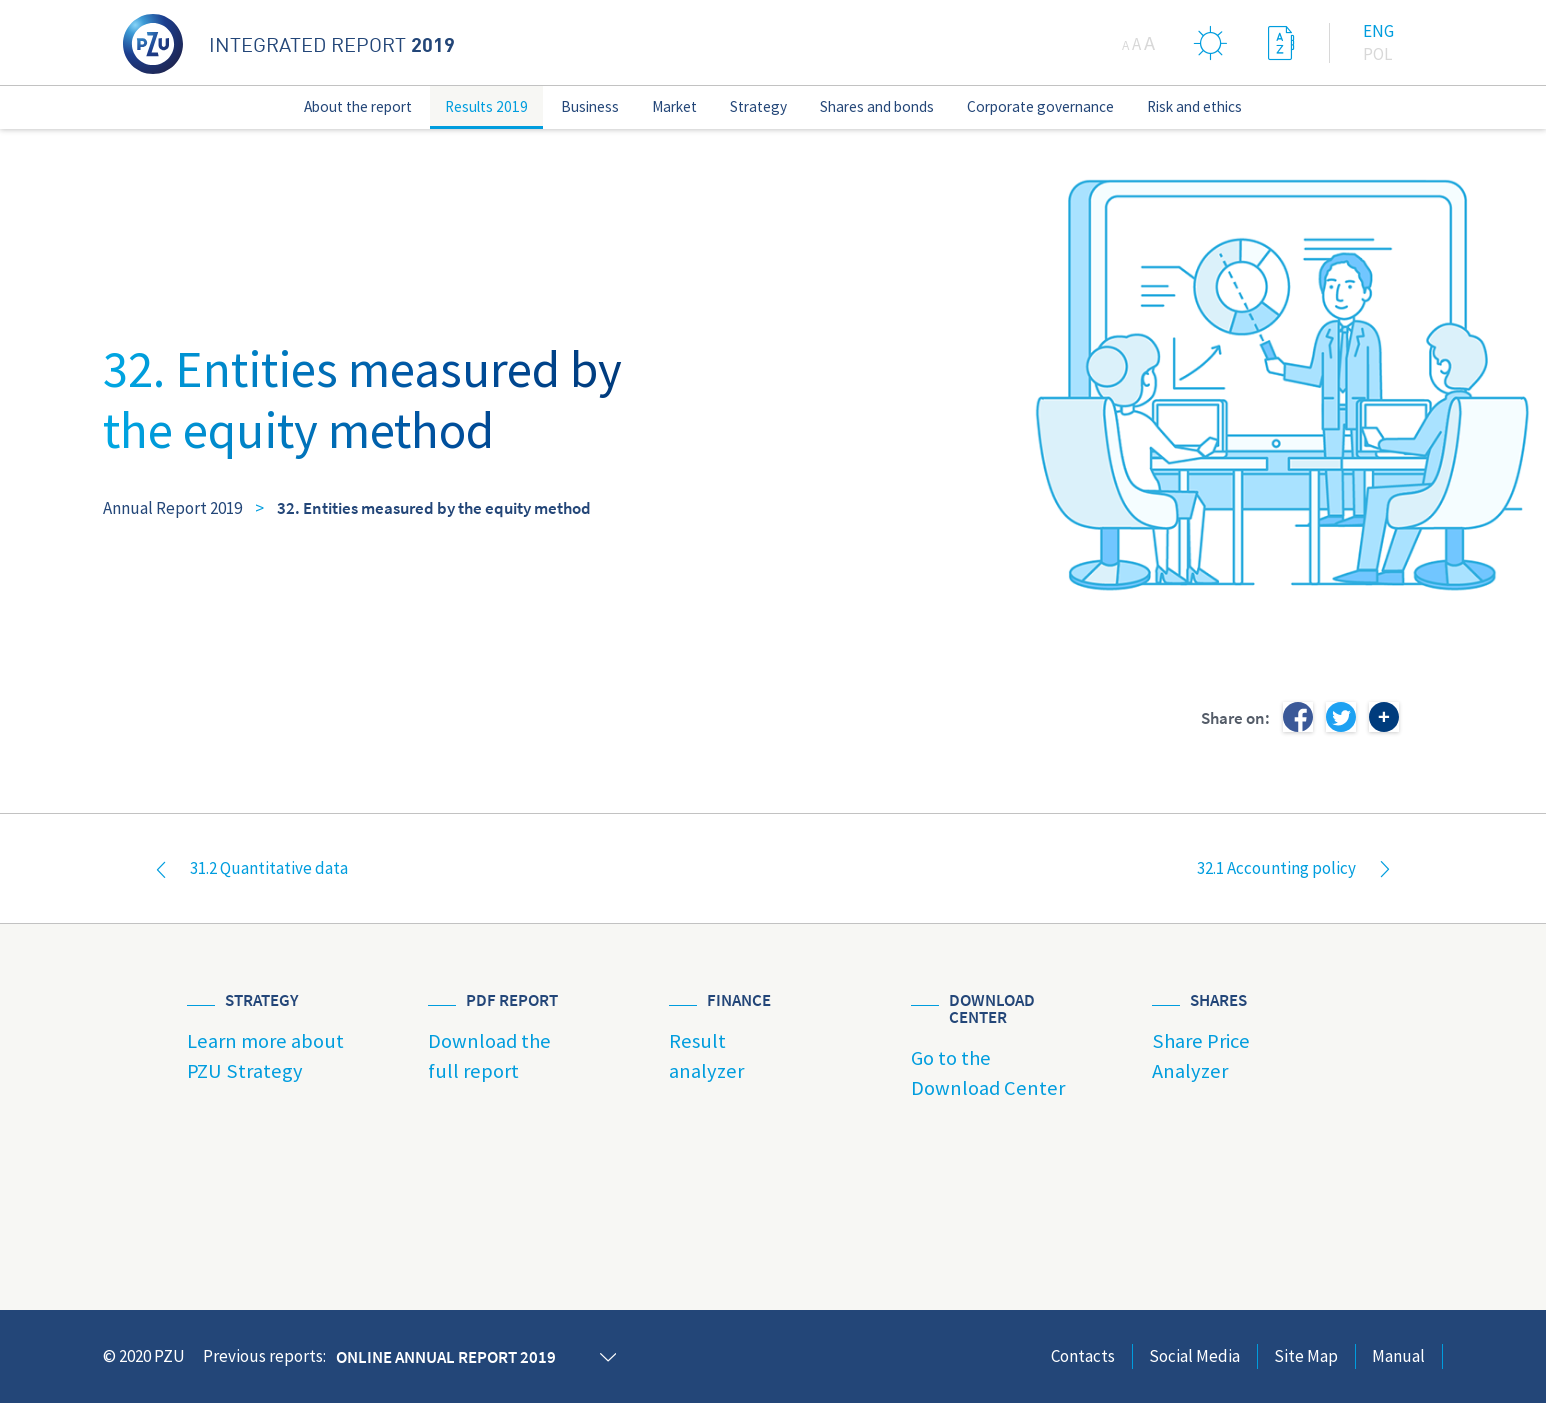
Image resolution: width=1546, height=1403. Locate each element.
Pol (1377, 54)
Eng (1378, 31)
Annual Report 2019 (172, 508)
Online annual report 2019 (446, 1357)
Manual (1398, 1356)
